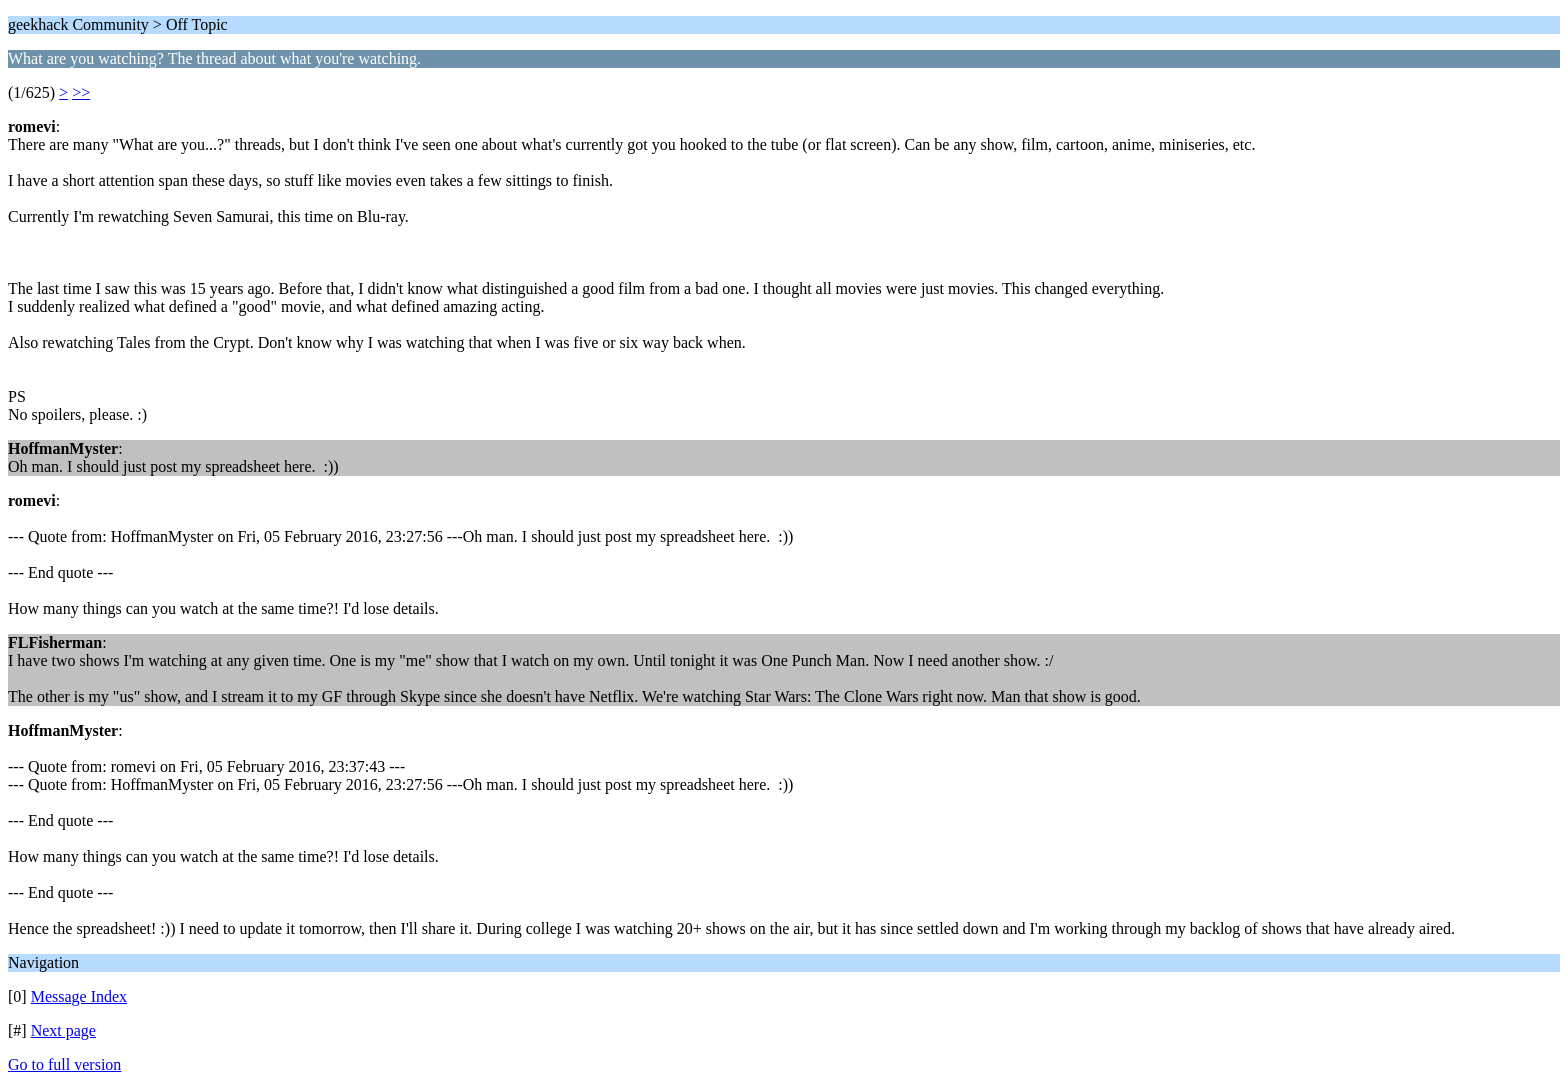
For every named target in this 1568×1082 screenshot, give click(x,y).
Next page (63, 1030)
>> (81, 92)
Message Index (79, 996)
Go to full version (64, 1064)
